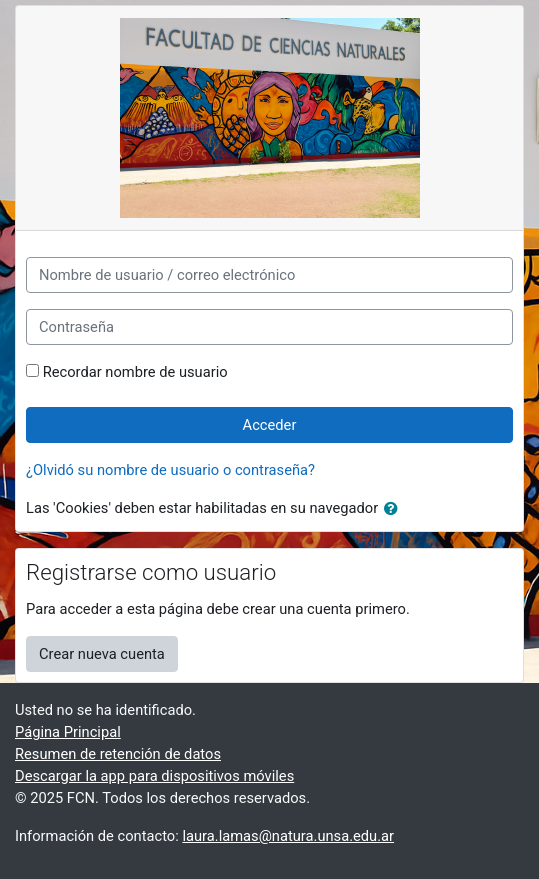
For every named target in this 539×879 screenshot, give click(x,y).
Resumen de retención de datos (118, 754)
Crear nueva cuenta (102, 654)
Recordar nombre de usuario (135, 372)
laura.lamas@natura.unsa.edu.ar (288, 836)
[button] (395, 509)
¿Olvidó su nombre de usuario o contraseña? (170, 470)
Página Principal (68, 732)
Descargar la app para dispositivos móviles (154, 776)
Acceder (270, 425)
